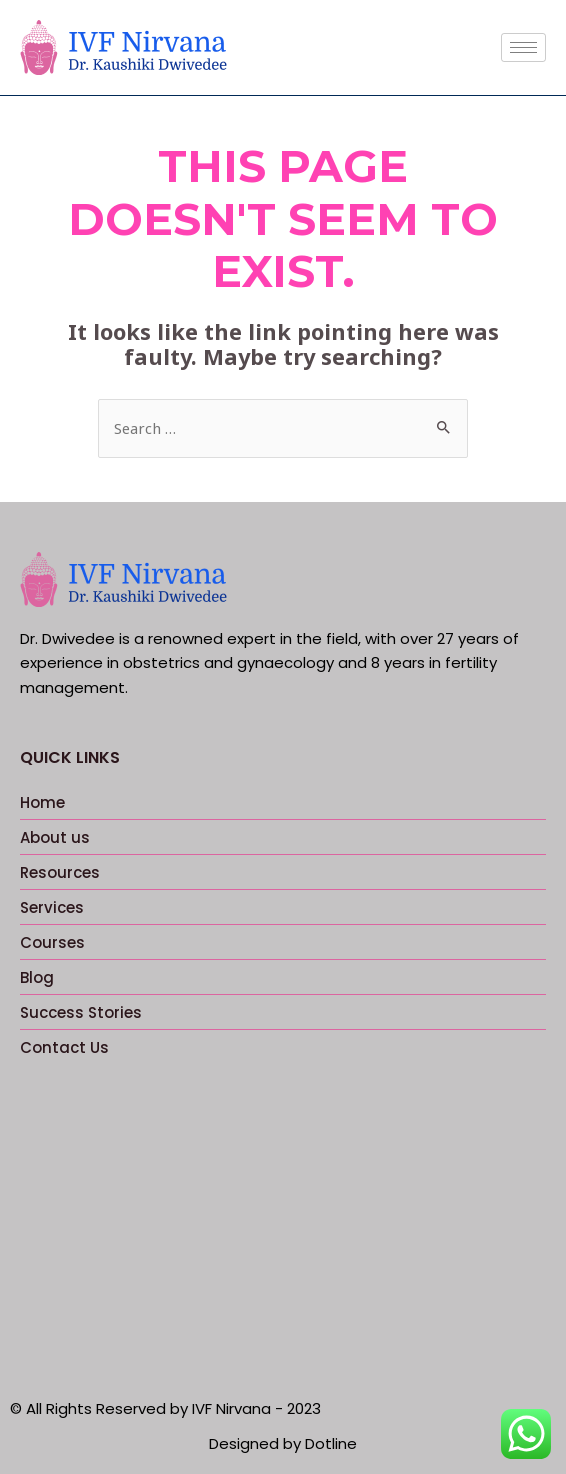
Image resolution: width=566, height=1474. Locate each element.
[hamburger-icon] (523, 47)
